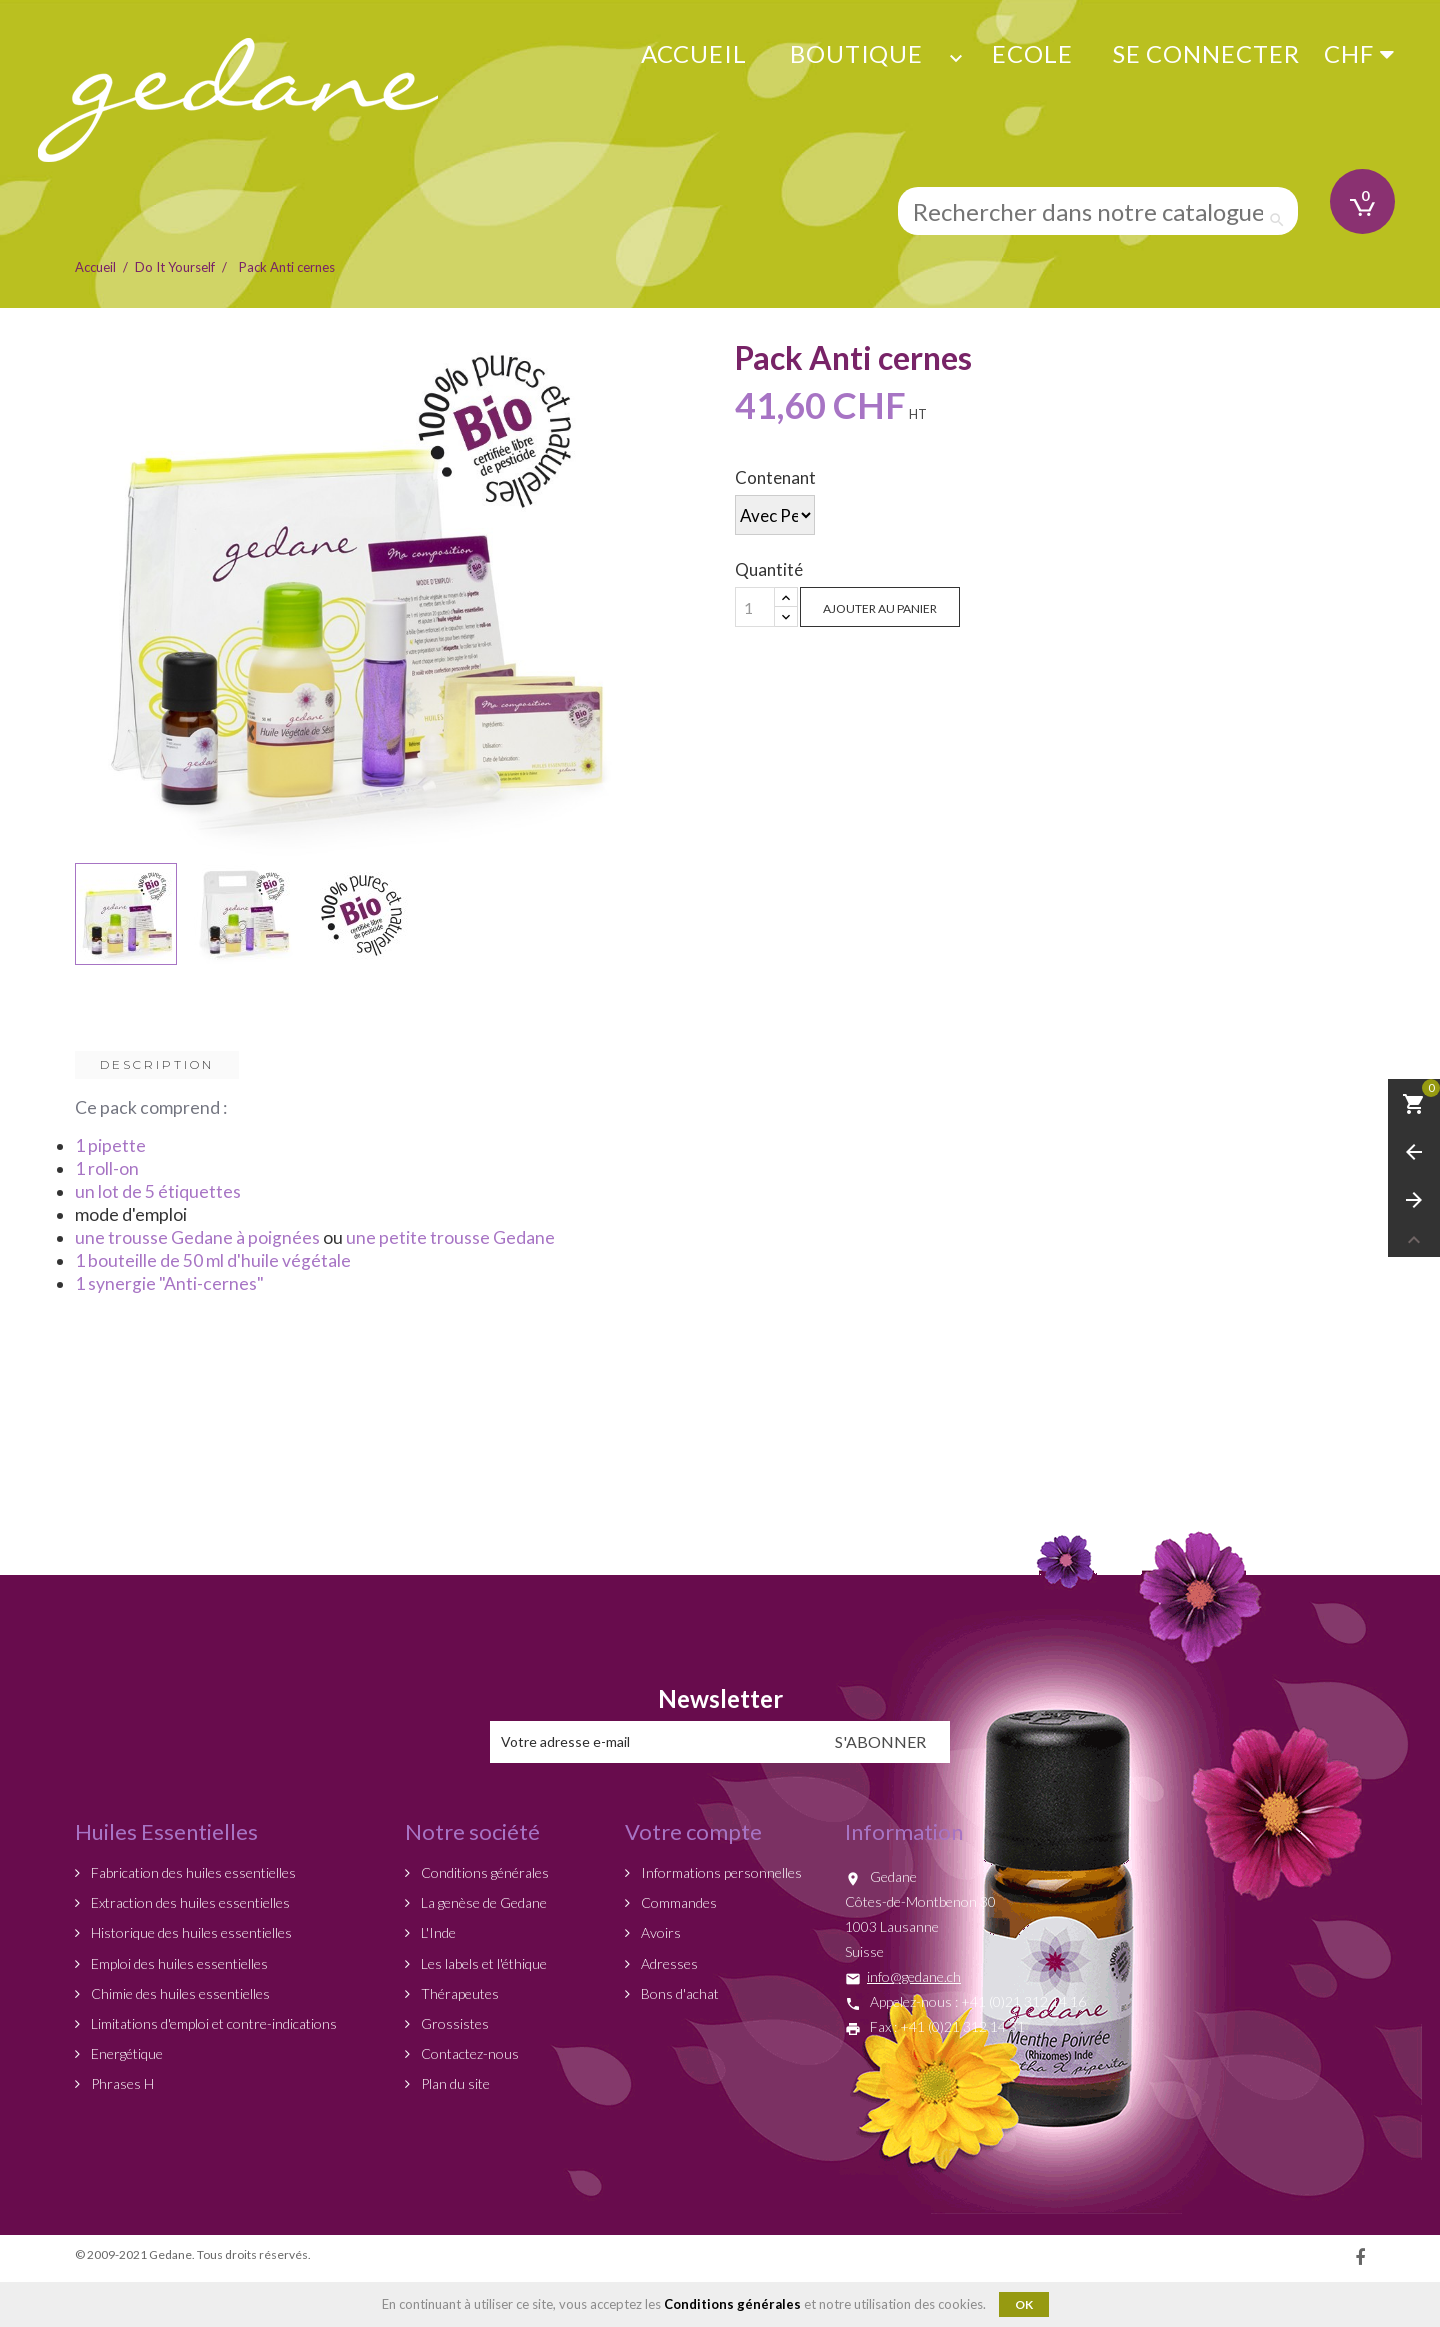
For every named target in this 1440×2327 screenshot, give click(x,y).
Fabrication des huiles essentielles (192, 1872)
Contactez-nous (468, 2053)
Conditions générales (483, 1872)
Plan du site (454, 2083)
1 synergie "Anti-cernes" (169, 1283)
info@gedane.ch (914, 1976)
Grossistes (453, 2023)
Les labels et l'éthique (482, 1963)
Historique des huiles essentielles (190, 1932)
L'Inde (437, 1932)
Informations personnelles (720, 1872)
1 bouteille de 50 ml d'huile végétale (213, 1260)
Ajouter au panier (880, 608)
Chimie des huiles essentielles (179, 1993)
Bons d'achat (678, 1993)
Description (157, 1064)
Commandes (677, 1902)
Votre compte (693, 1831)
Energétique (125, 2053)
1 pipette (110, 1145)
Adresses (668, 1963)
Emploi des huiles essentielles (178, 1963)
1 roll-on (107, 1168)
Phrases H (121, 2083)
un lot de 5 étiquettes (158, 1191)
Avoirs (659, 1932)
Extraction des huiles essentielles (189, 1902)
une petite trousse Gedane (450, 1237)
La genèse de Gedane (482, 1902)
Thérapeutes (458, 1993)
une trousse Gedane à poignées (197, 1237)
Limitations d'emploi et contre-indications (212, 2023)
